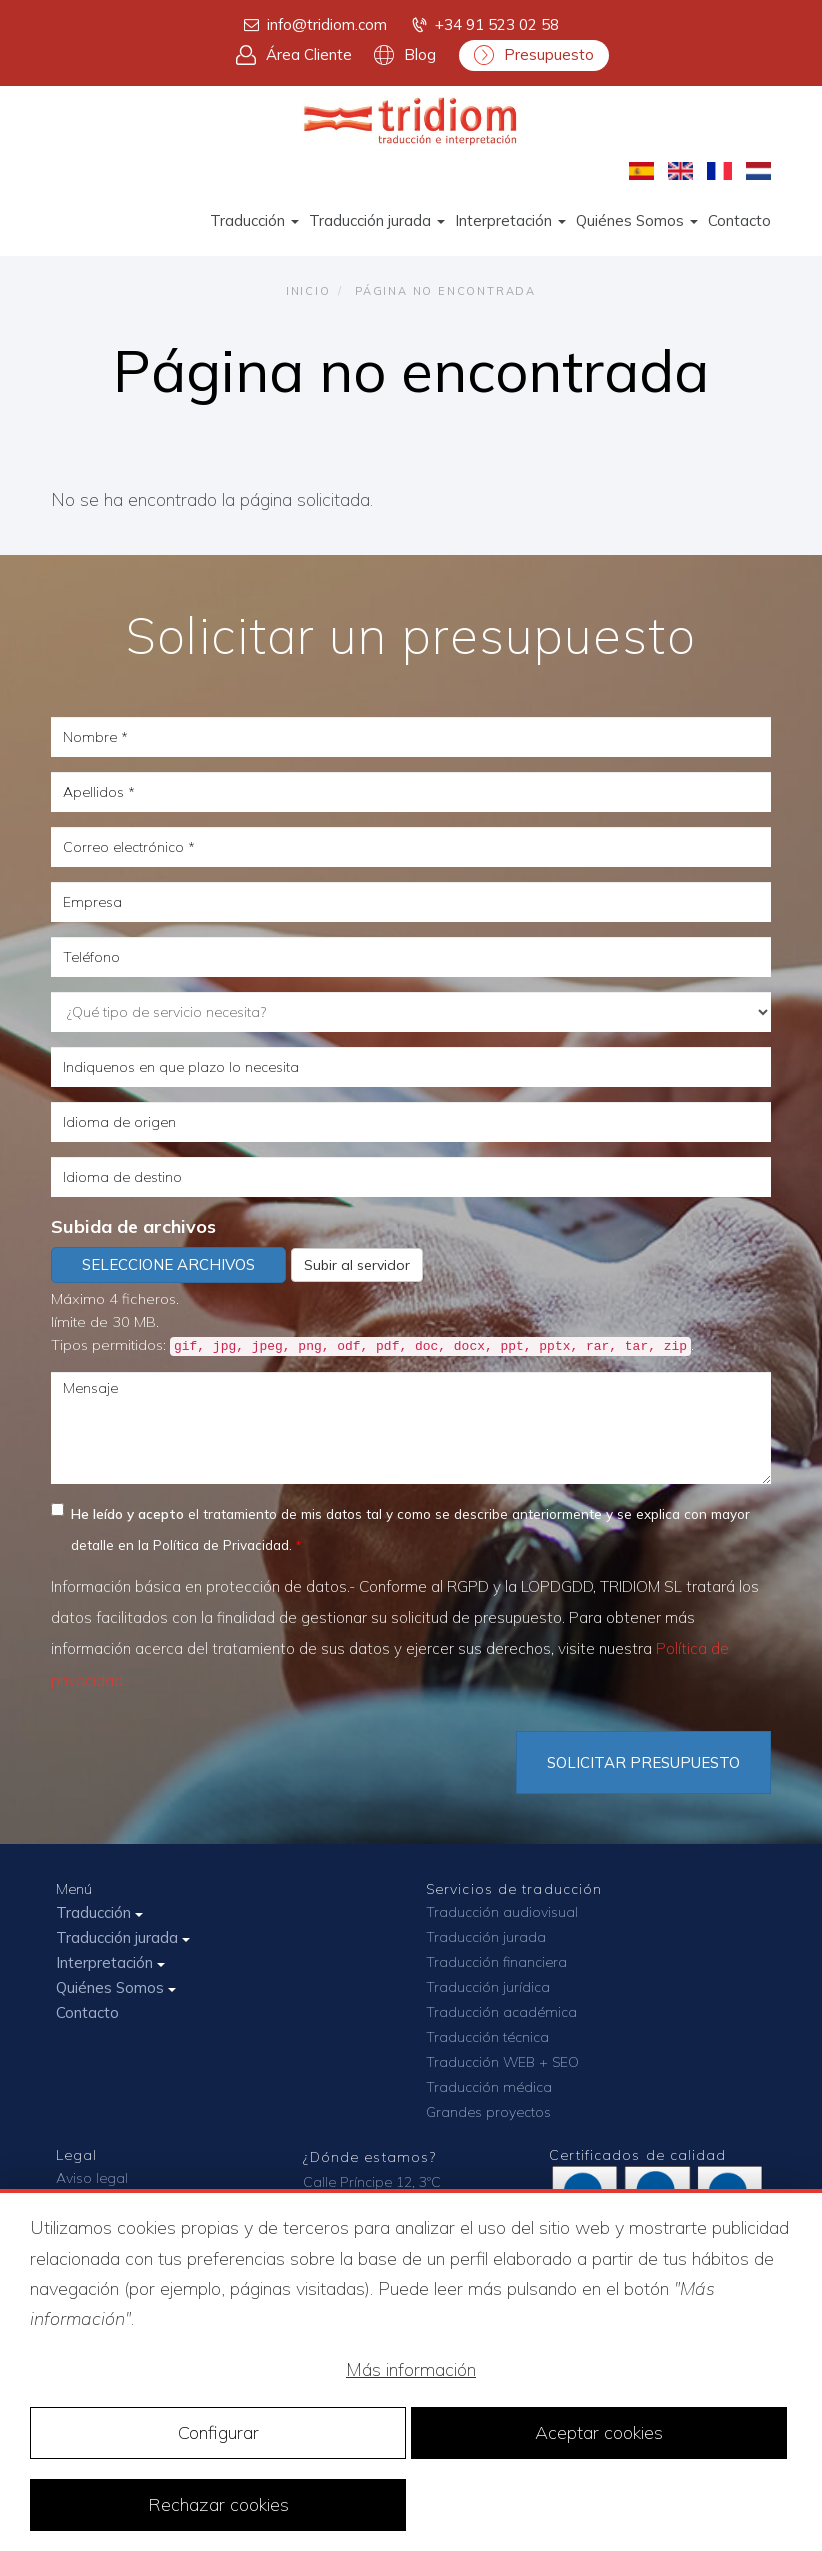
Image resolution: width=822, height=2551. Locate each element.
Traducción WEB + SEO (502, 2062)
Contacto (739, 220)
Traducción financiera (496, 1962)
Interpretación (510, 220)
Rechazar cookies (218, 2504)
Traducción (254, 220)
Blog (405, 55)
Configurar (218, 2432)
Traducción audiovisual (502, 1912)
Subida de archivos (133, 1226)
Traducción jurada (377, 220)
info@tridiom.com (314, 25)
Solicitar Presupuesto (643, 1762)
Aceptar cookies (599, 2432)
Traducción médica (489, 2087)
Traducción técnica (487, 2037)
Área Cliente (294, 55)
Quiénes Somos (637, 220)
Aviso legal (92, 2178)
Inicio (308, 291)
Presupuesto (534, 55)
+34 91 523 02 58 (484, 25)
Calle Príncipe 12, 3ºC (372, 2182)
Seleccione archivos (168, 1264)
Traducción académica (501, 2012)
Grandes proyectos (488, 2112)
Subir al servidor (357, 1265)
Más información (411, 2369)
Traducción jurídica (488, 1987)
